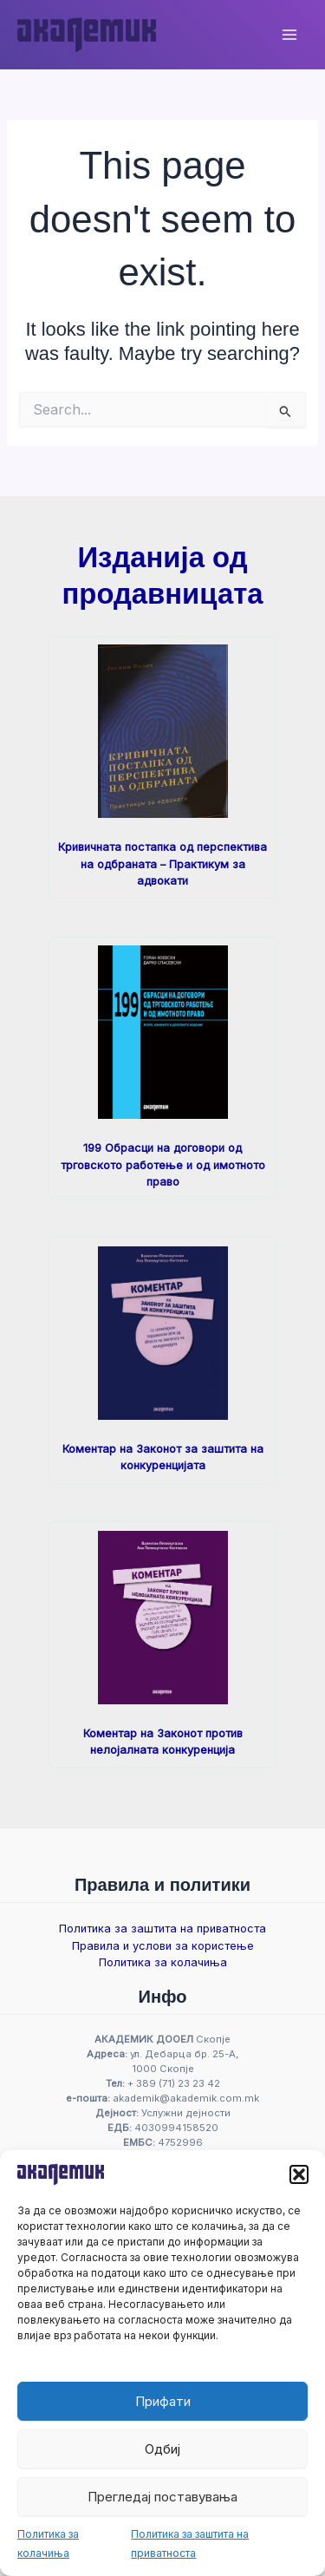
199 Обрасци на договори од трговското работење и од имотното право (163, 1164)
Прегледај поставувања (162, 2496)
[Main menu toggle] (289, 34)
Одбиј (162, 2449)
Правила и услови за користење (163, 1945)
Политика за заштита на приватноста (162, 1928)
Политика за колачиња (163, 1962)
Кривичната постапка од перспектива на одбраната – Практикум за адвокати (162, 863)
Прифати (163, 2401)
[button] (299, 2174)
